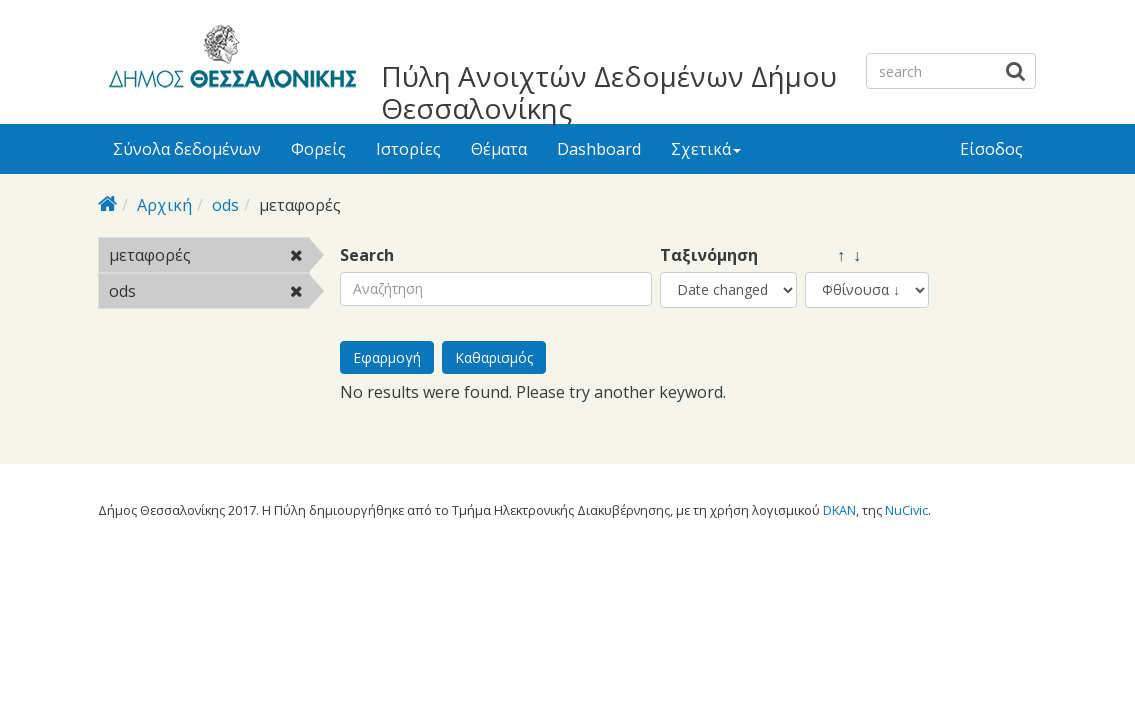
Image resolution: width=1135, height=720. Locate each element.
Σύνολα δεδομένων (187, 149)
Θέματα (499, 149)
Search (367, 255)
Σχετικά (706, 149)
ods (225, 205)
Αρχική (164, 205)
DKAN (839, 510)
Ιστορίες (408, 149)
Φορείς (318, 149)
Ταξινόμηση (709, 255)
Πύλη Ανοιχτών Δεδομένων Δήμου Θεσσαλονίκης (609, 92)
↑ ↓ (833, 255)
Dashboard (599, 149)
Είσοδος (991, 149)
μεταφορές (209, 258)
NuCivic (906, 510)
